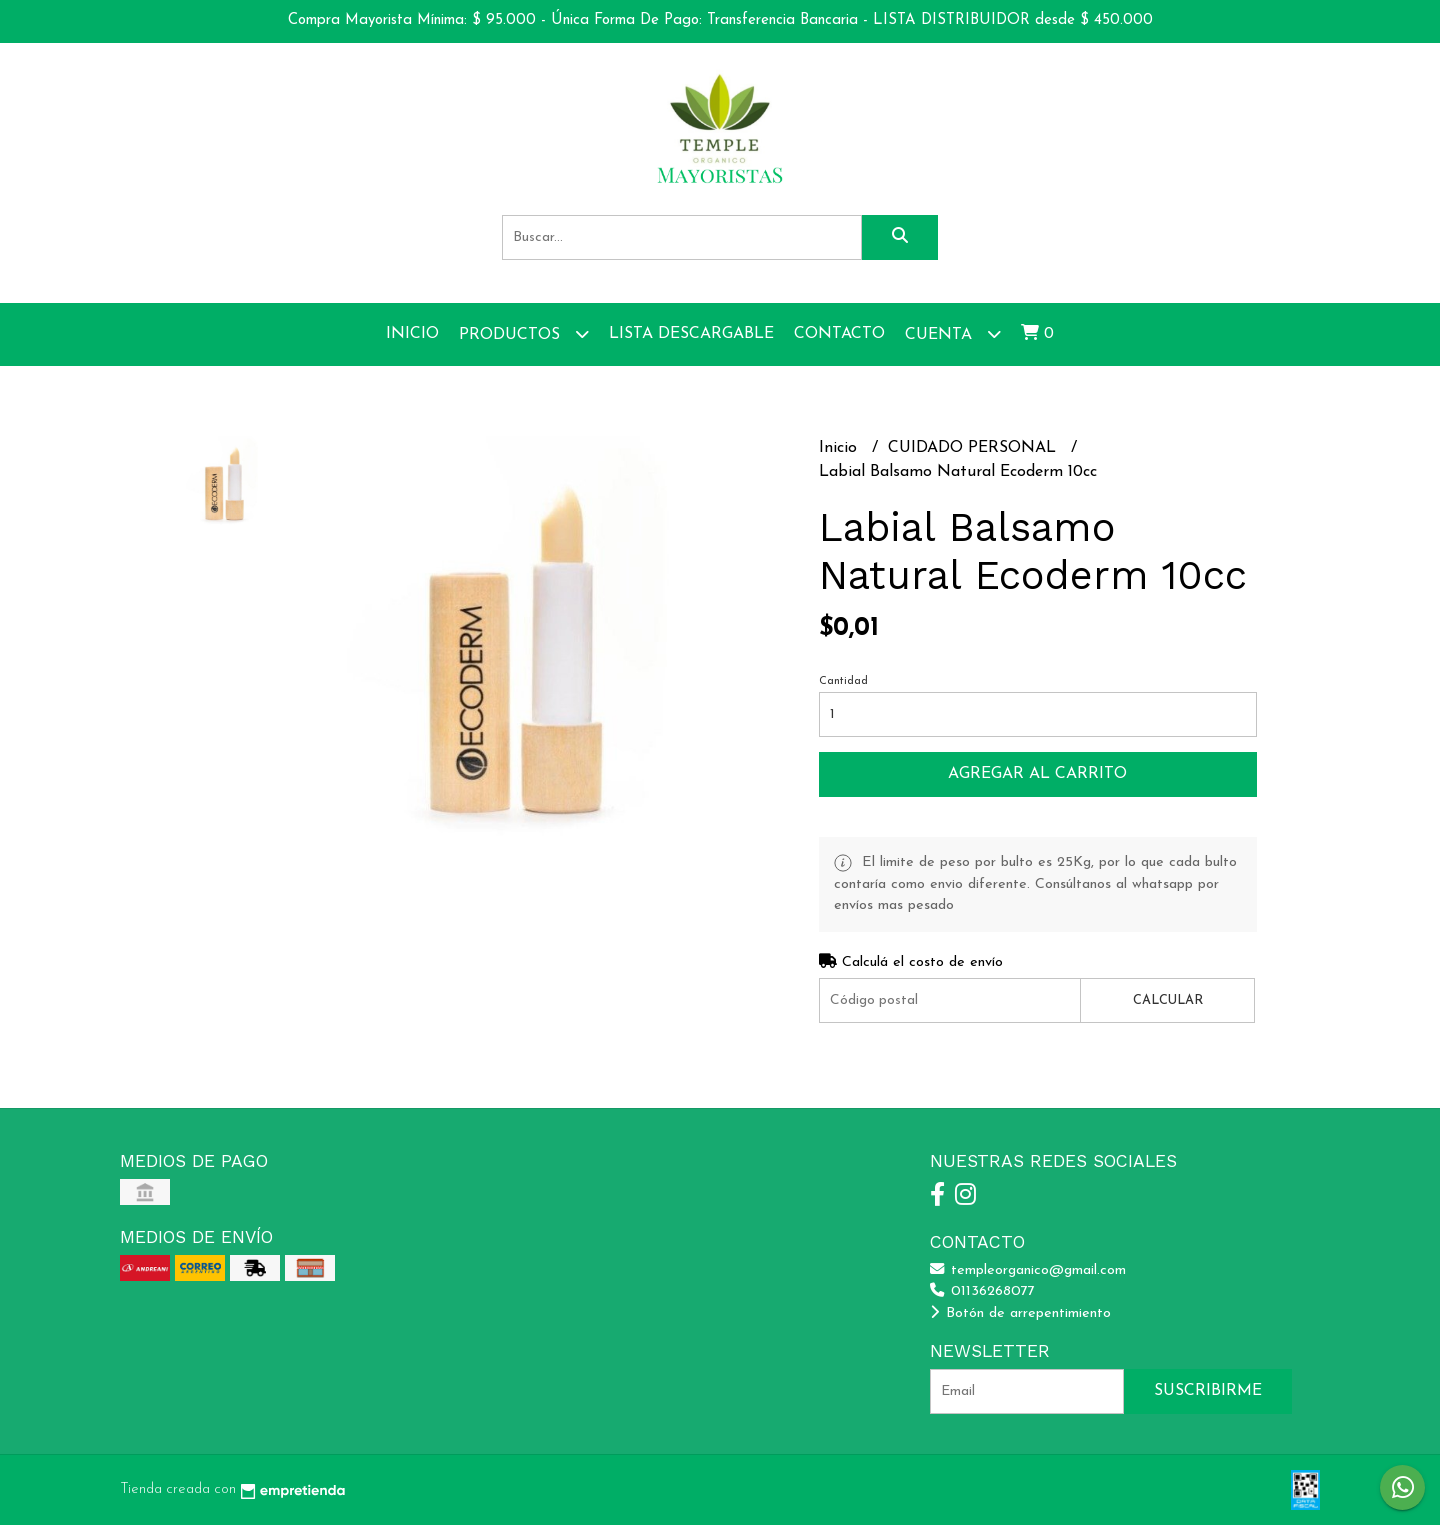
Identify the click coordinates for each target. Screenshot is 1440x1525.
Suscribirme (1208, 1391)
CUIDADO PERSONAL (974, 448)
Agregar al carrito (1037, 774)
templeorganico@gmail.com (1028, 1270)
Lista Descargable (691, 334)
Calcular (1168, 1000)
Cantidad (843, 681)
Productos (524, 333)
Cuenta (953, 333)
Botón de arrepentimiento (1020, 1313)
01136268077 (982, 1291)
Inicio (412, 334)
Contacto (839, 334)
